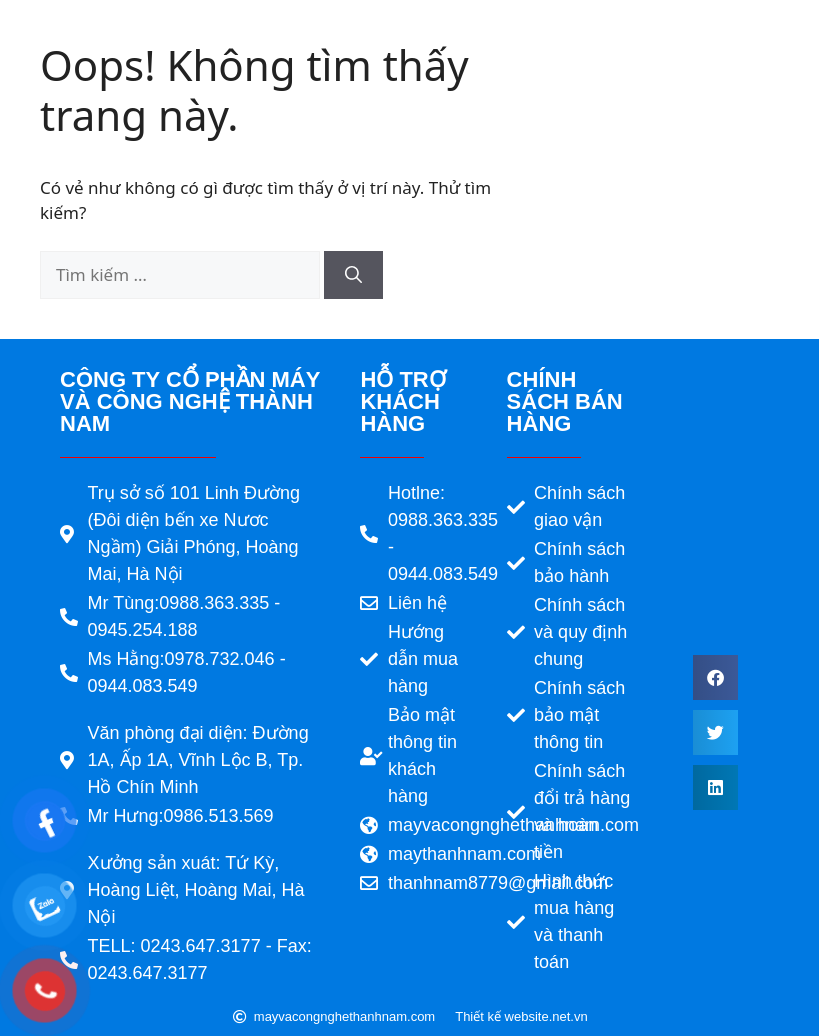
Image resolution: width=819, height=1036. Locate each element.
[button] (715, 677)
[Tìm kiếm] (353, 275)
